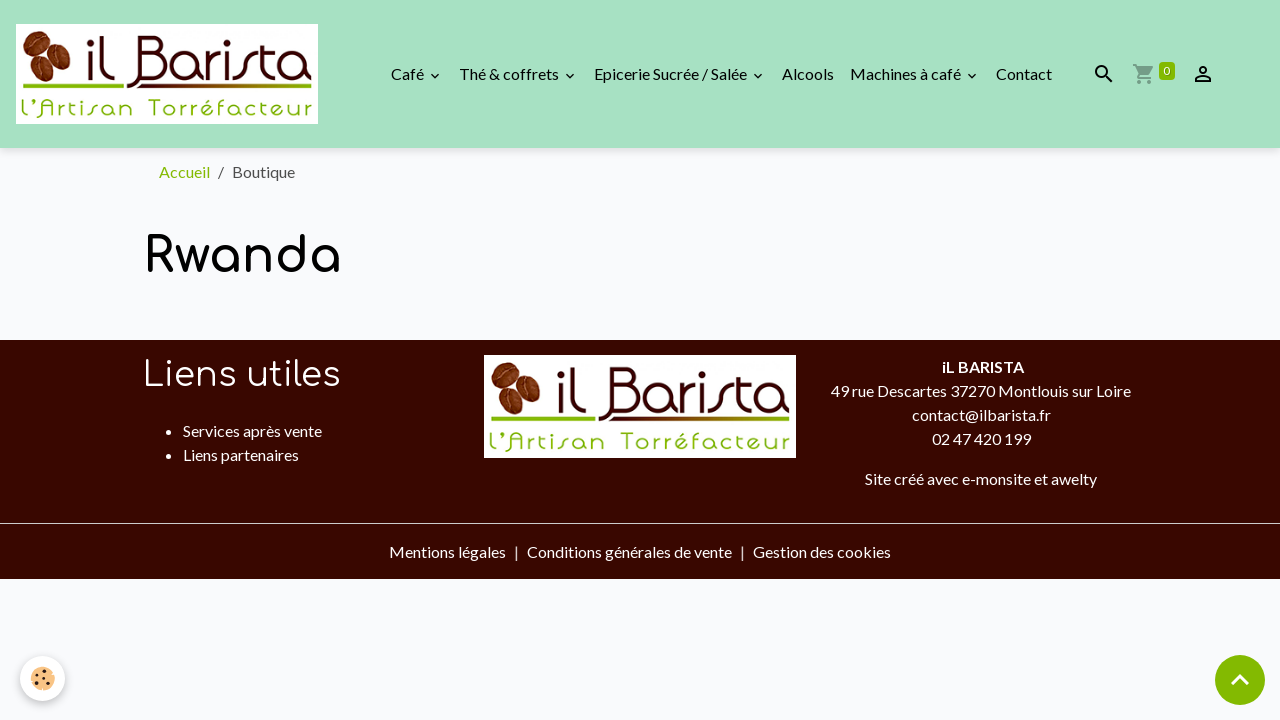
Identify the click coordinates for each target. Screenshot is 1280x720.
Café (409, 73)
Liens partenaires (241, 454)
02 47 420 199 (981, 438)
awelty (1074, 478)
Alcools (808, 73)
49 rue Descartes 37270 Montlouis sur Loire (981, 390)
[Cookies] (42, 678)
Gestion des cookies (822, 551)
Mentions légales (447, 551)
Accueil (184, 171)
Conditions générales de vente (629, 551)
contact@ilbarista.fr (981, 414)
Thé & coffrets (510, 73)
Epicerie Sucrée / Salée (672, 73)
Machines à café (907, 73)
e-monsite (996, 478)
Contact (1024, 73)
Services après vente (252, 430)
